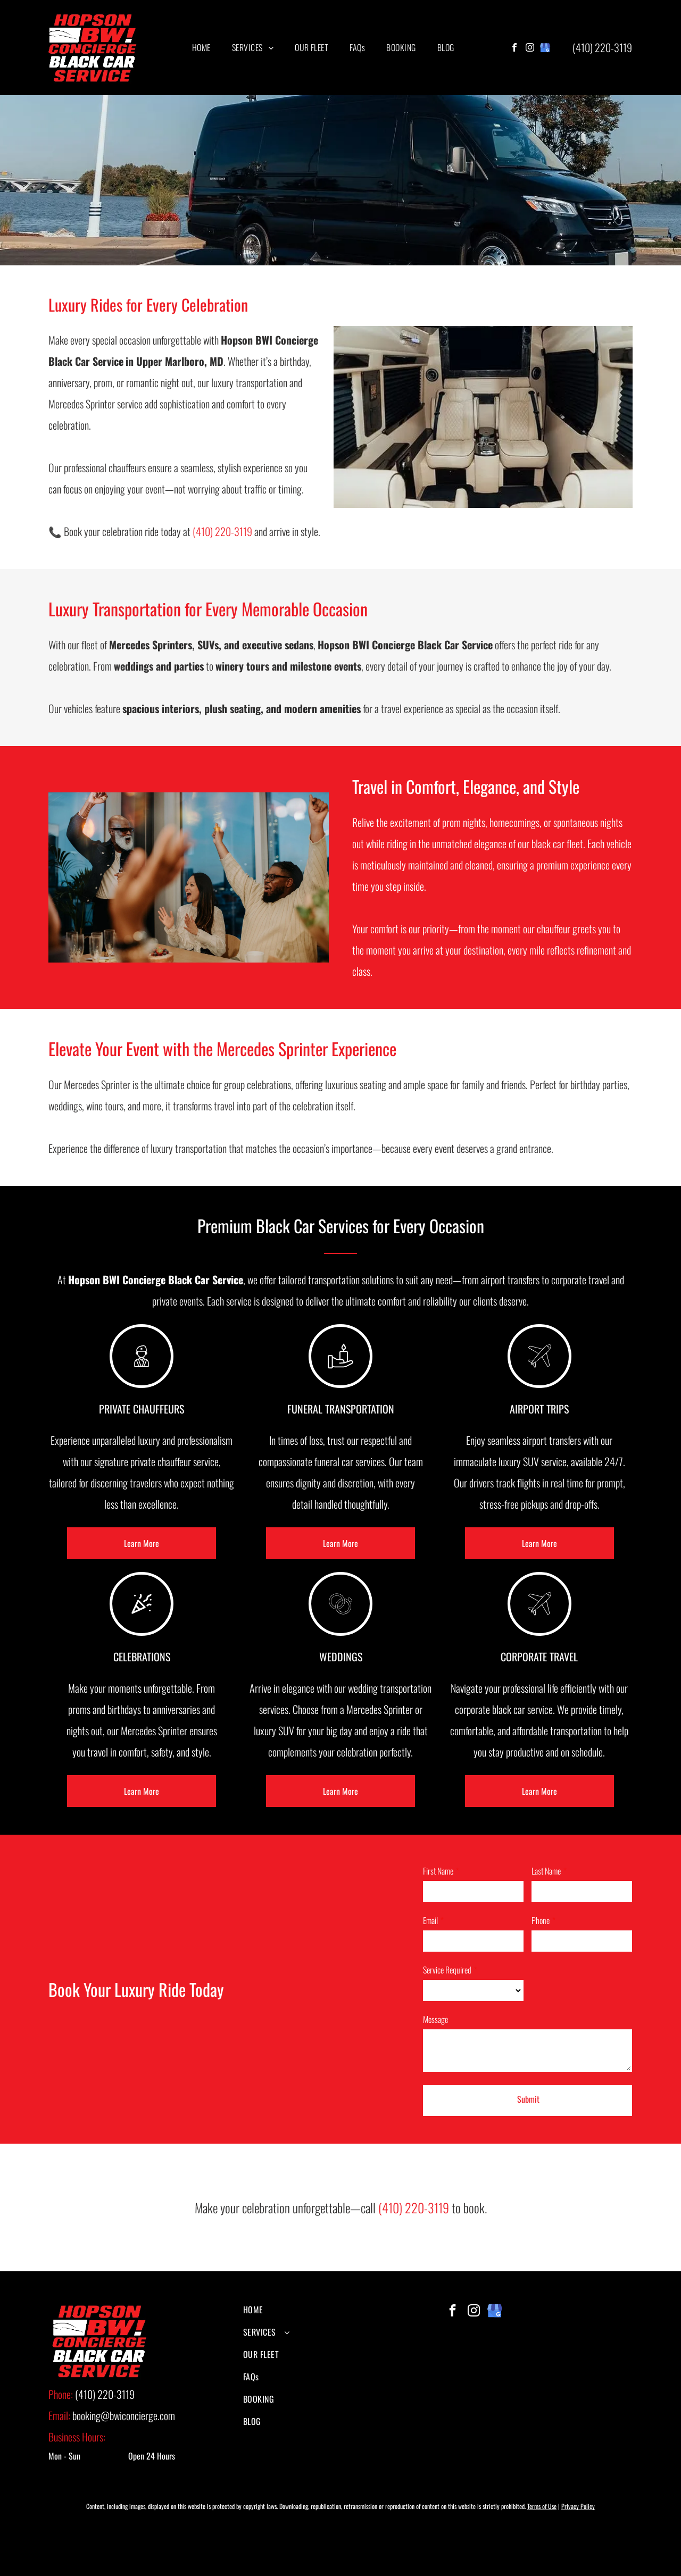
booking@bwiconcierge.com (123, 2415)
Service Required (447, 1969)
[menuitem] (201, 47)
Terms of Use (542, 2506)
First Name (438, 1870)
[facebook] (514, 48)
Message (435, 2019)
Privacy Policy (578, 2506)
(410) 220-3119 (602, 47)
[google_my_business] (545, 48)
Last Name (546, 1870)
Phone (540, 1920)
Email (430, 1920)
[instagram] (530, 48)
